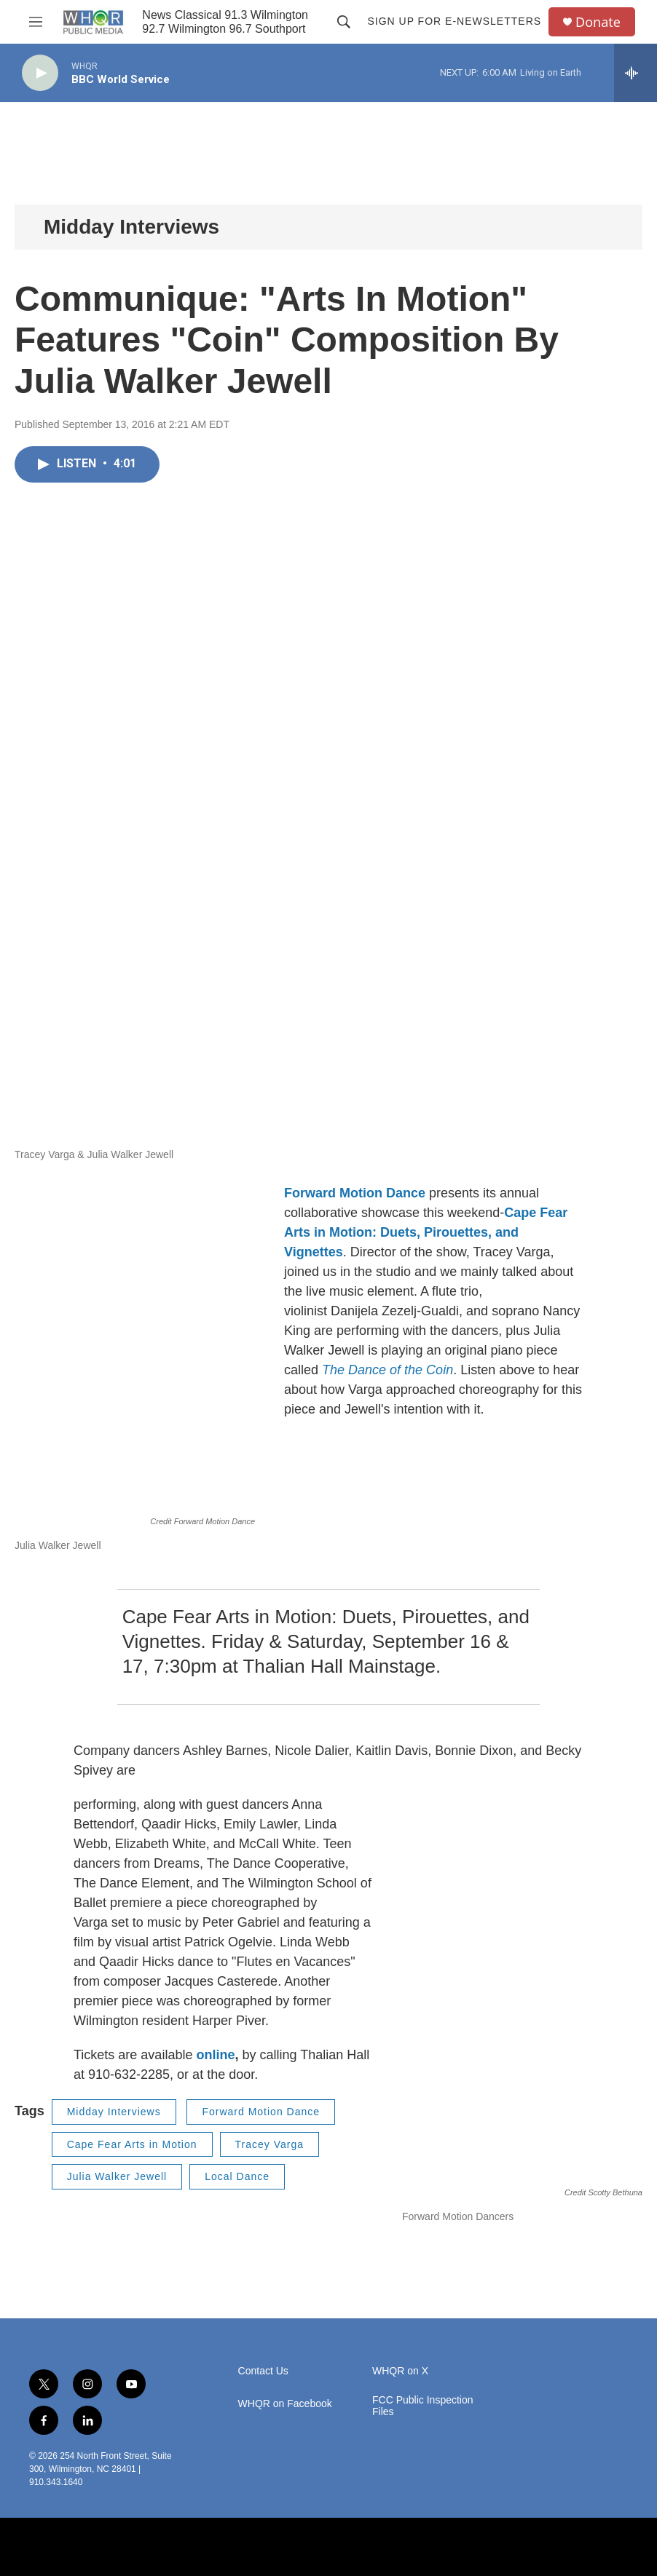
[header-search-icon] (344, 21)
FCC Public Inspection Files (422, 2406)
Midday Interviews (131, 226)
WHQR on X (400, 2371)
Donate (598, 22)
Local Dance (237, 2176)
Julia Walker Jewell (117, 2176)
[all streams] (635, 73)
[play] (40, 73)
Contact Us (263, 2371)
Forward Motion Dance (354, 1193)
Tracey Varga (269, 2144)
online (215, 2055)
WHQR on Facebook (285, 2403)
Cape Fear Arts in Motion (132, 2144)
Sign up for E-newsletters (454, 21)
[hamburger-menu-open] (36, 21)
